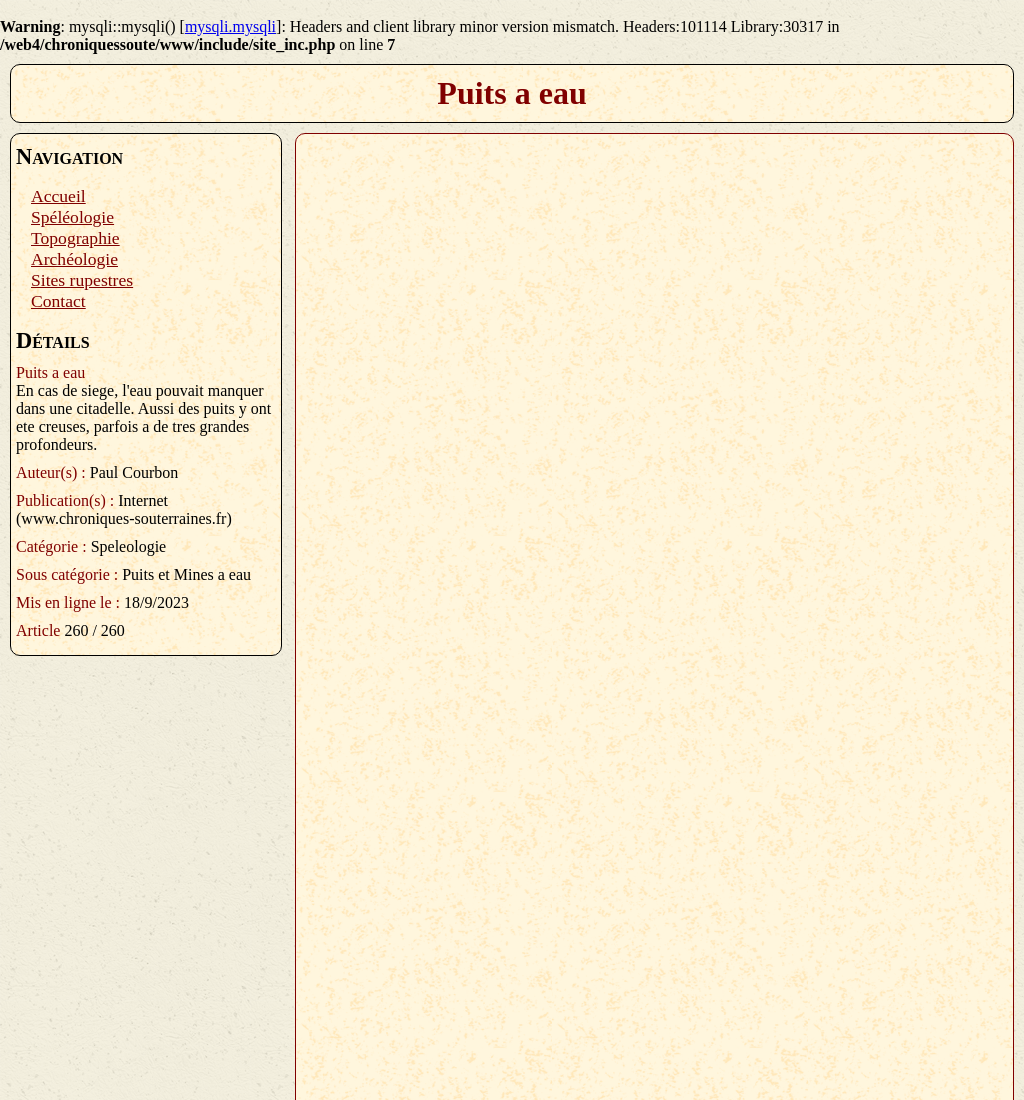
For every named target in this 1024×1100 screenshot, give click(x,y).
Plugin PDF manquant (654, 609)
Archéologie (74, 259)
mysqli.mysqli (230, 26)
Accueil (58, 196)
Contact (58, 301)
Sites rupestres (82, 280)
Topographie (75, 238)
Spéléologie (72, 217)
